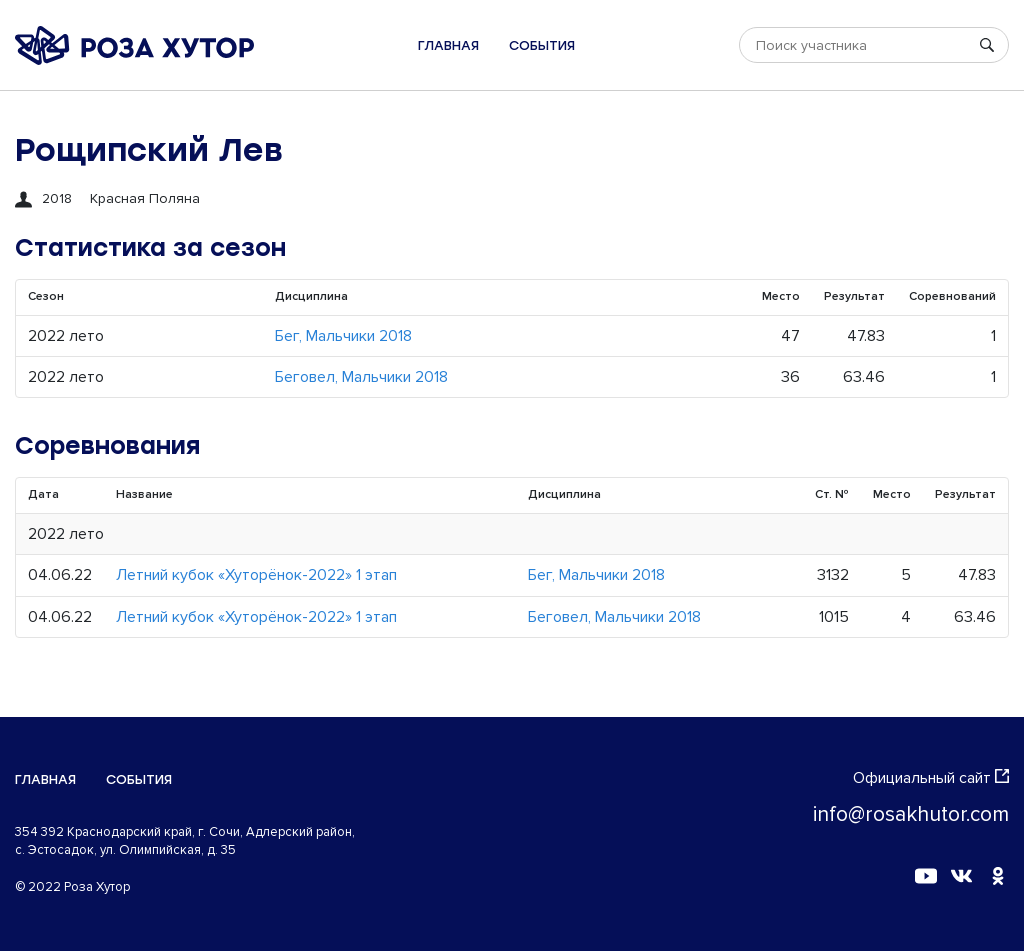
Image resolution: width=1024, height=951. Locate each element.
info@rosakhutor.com (911, 814)
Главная (448, 45)
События (542, 45)
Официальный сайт (931, 778)
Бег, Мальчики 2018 (343, 336)
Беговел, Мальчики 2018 (361, 377)
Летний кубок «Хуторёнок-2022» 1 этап (256, 575)
